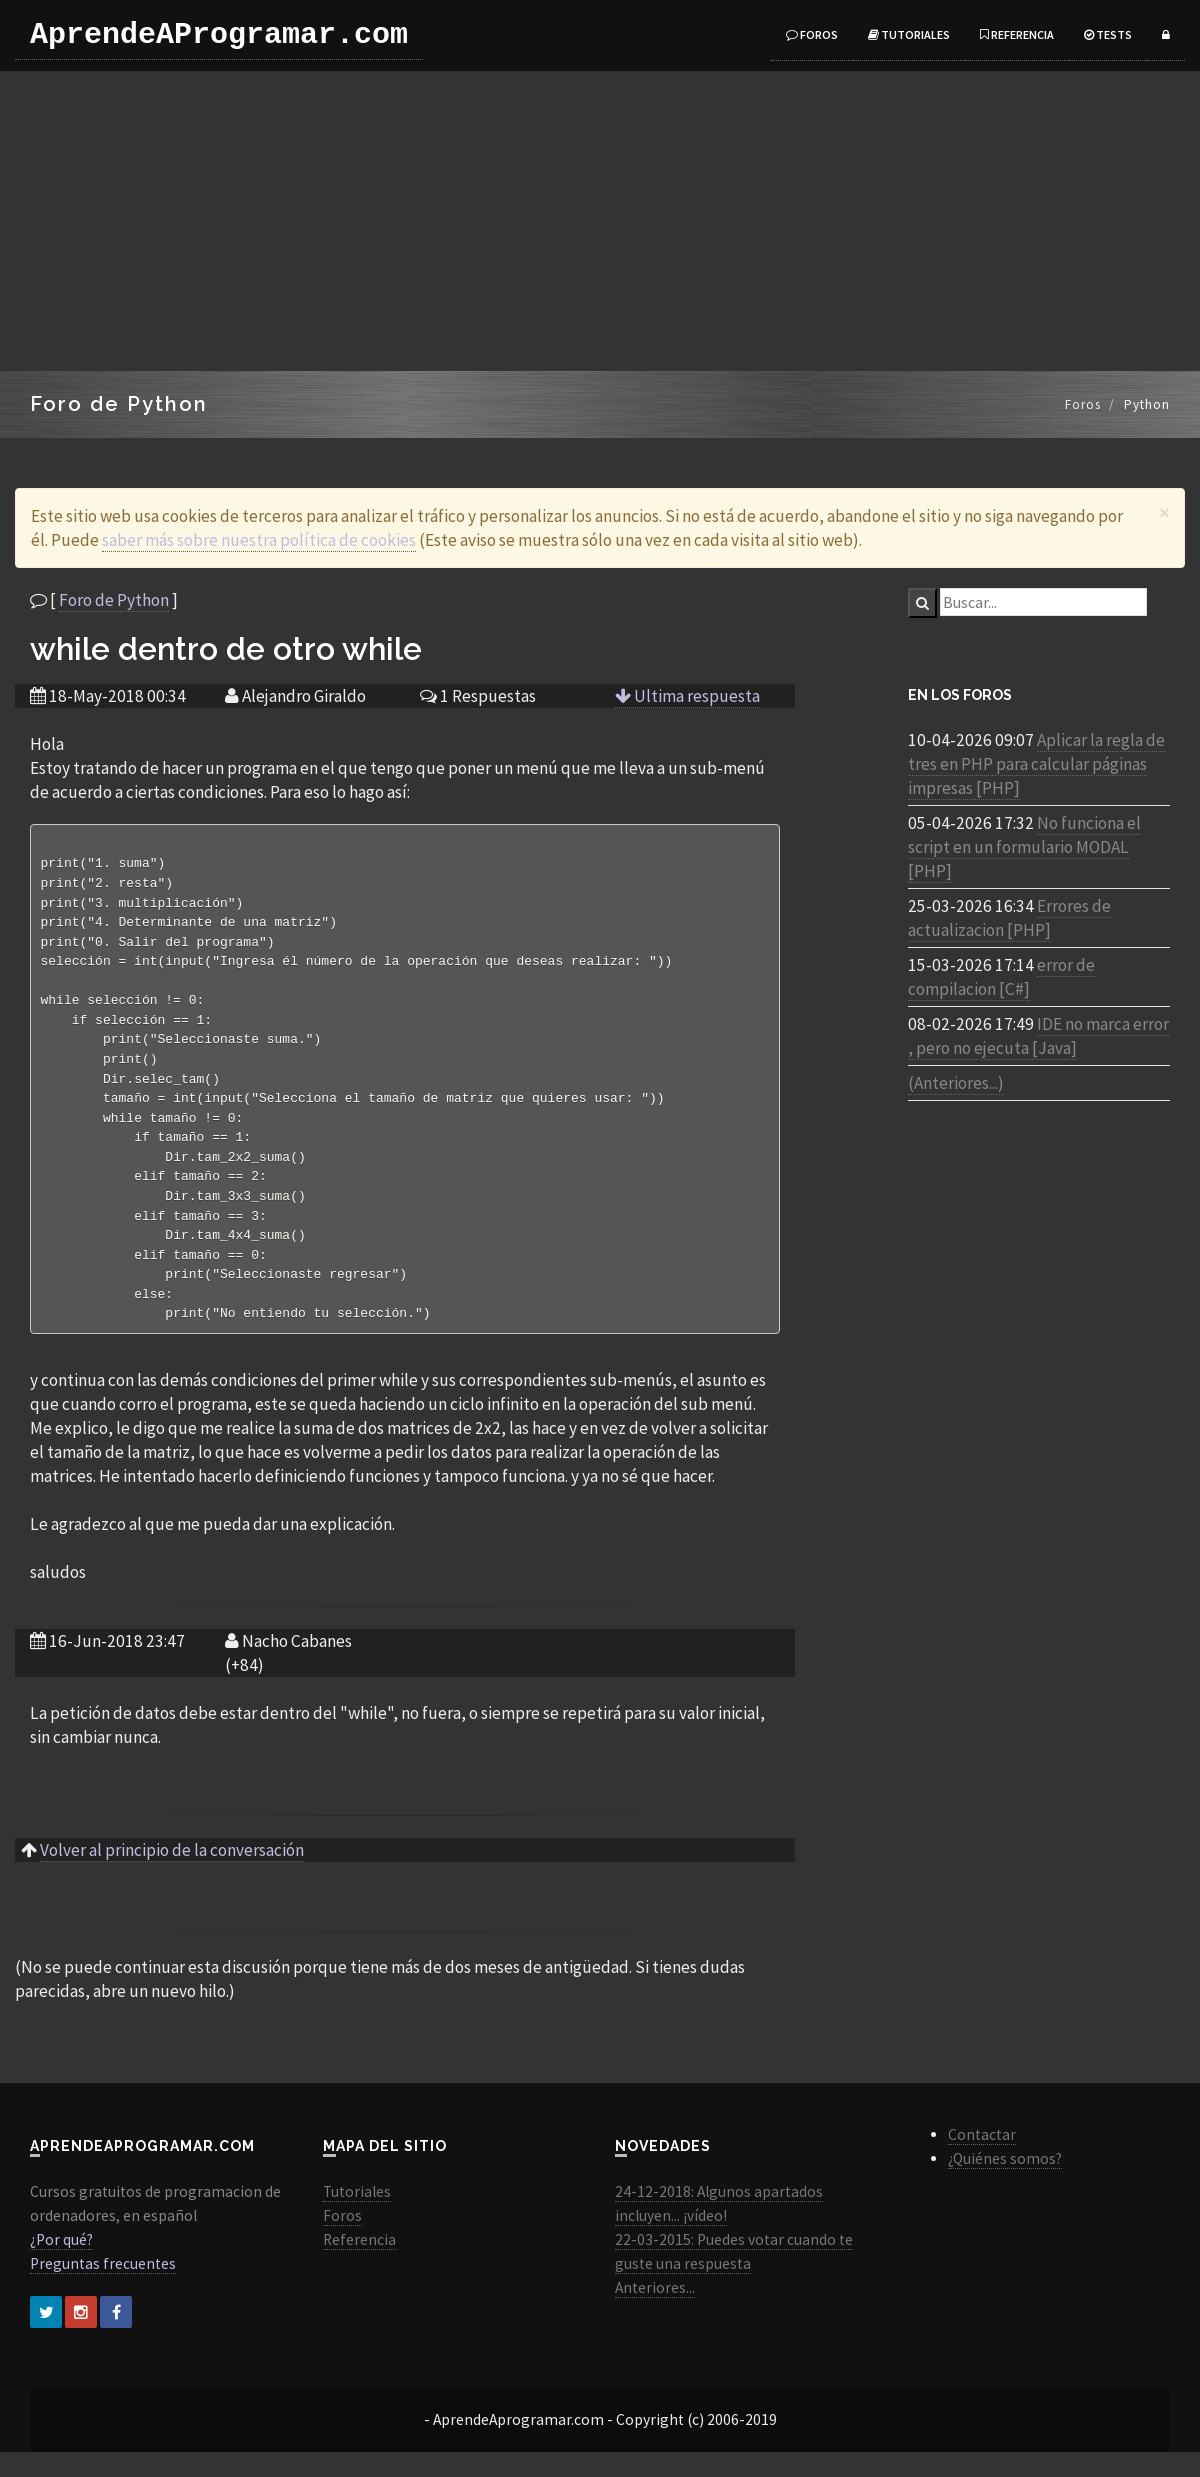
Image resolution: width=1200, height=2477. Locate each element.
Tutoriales (909, 34)
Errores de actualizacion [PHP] (1009, 918)
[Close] (1164, 512)
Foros (812, 34)
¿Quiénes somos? (1005, 2183)
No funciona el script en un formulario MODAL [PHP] (1024, 847)
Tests (1108, 34)
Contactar (982, 2159)
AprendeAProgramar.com (219, 35)
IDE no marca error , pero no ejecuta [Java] (1038, 1036)
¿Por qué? (61, 2264)
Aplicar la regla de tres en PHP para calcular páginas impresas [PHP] (1036, 764)
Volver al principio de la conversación (172, 1875)
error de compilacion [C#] (1001, 977)
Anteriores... (655, 2312)
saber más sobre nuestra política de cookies (259, 540)
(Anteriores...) (956, 1083)
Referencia (1017, 34)
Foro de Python (114, 600)
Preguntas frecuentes (103, 2288)
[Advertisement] (600, 221)
